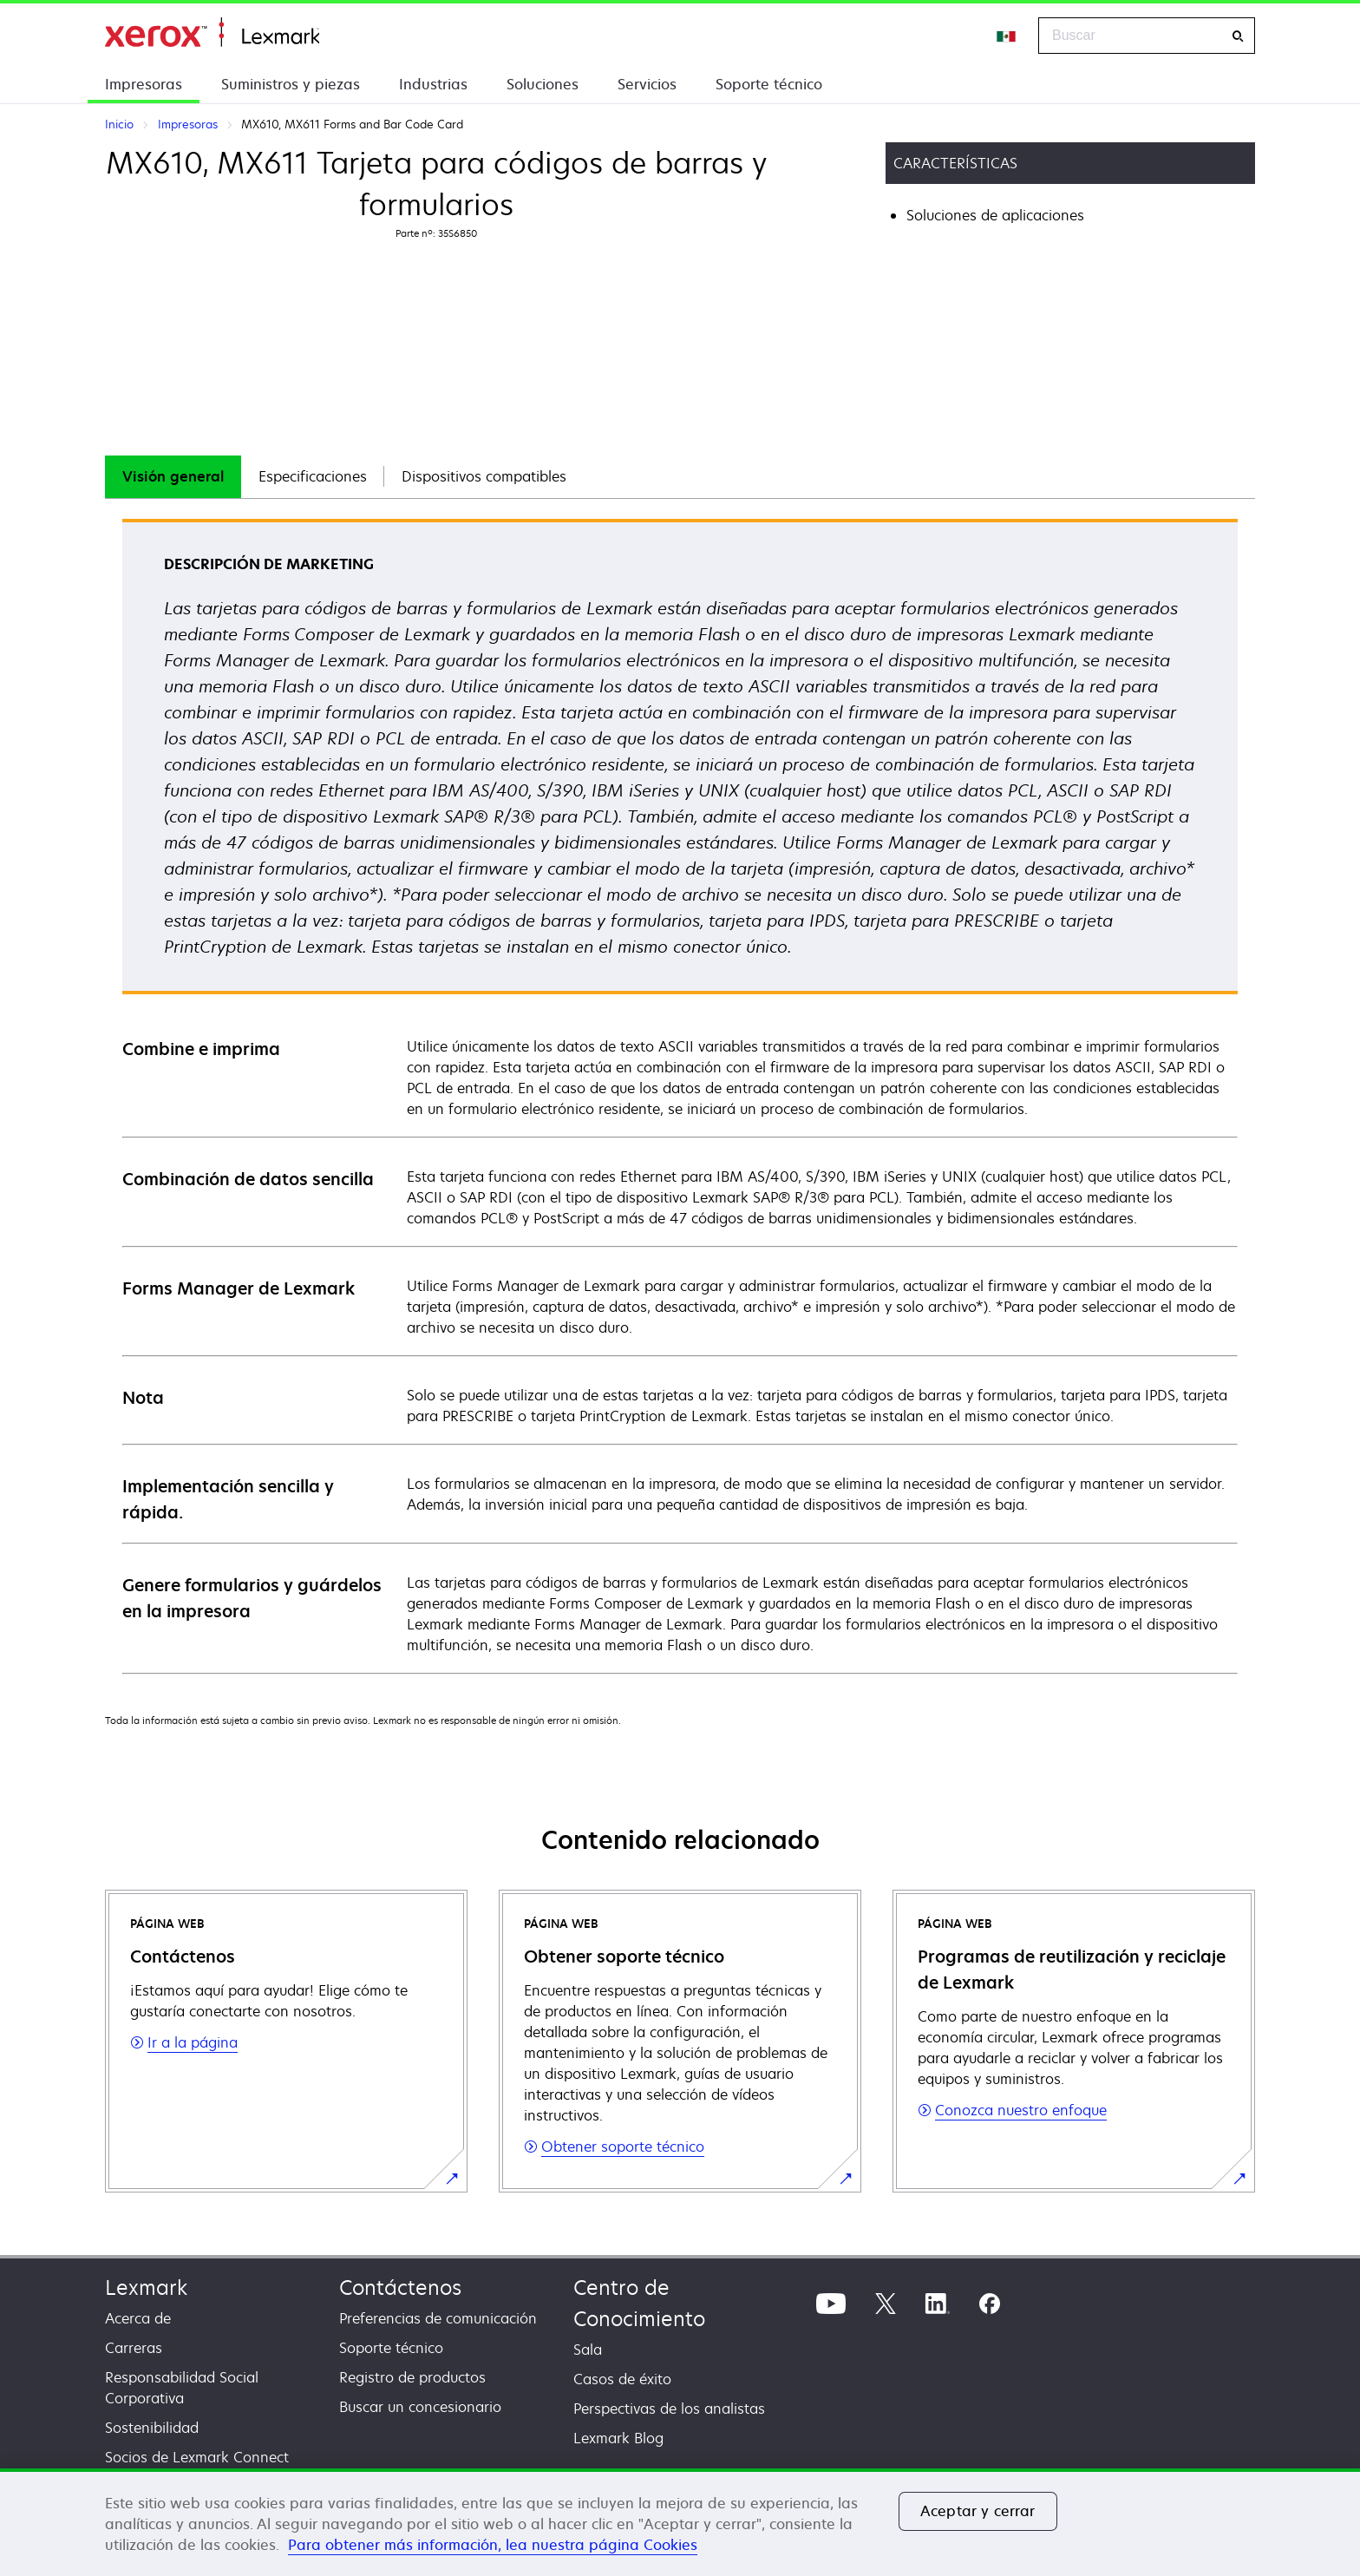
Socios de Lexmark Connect (197, 2457)
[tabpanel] (680, 1095)
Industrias (433, 84)
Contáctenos (400, 2287)
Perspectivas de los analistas (669, 2408)
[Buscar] (1237, 36)
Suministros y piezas (290, 84)
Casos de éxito (622, 2379)
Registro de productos (412, 2377)
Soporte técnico (769, 84)
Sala (587, 2349)
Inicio (212, 32)
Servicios (647, 84)
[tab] (173, 477)
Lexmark (146, 2287)
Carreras (133, 2347)
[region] (680, 2522)
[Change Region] (1007, 35)
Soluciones (543, 84)
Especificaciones (312, 476)
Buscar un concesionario (420, 2406)
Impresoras (143, 84)
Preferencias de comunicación (438, 2318)
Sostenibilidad (152, 2427)
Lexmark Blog (618, 2438)
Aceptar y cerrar (978, 2510)
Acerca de (138, 2318)
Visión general (173, 476)
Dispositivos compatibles (484, 476)
